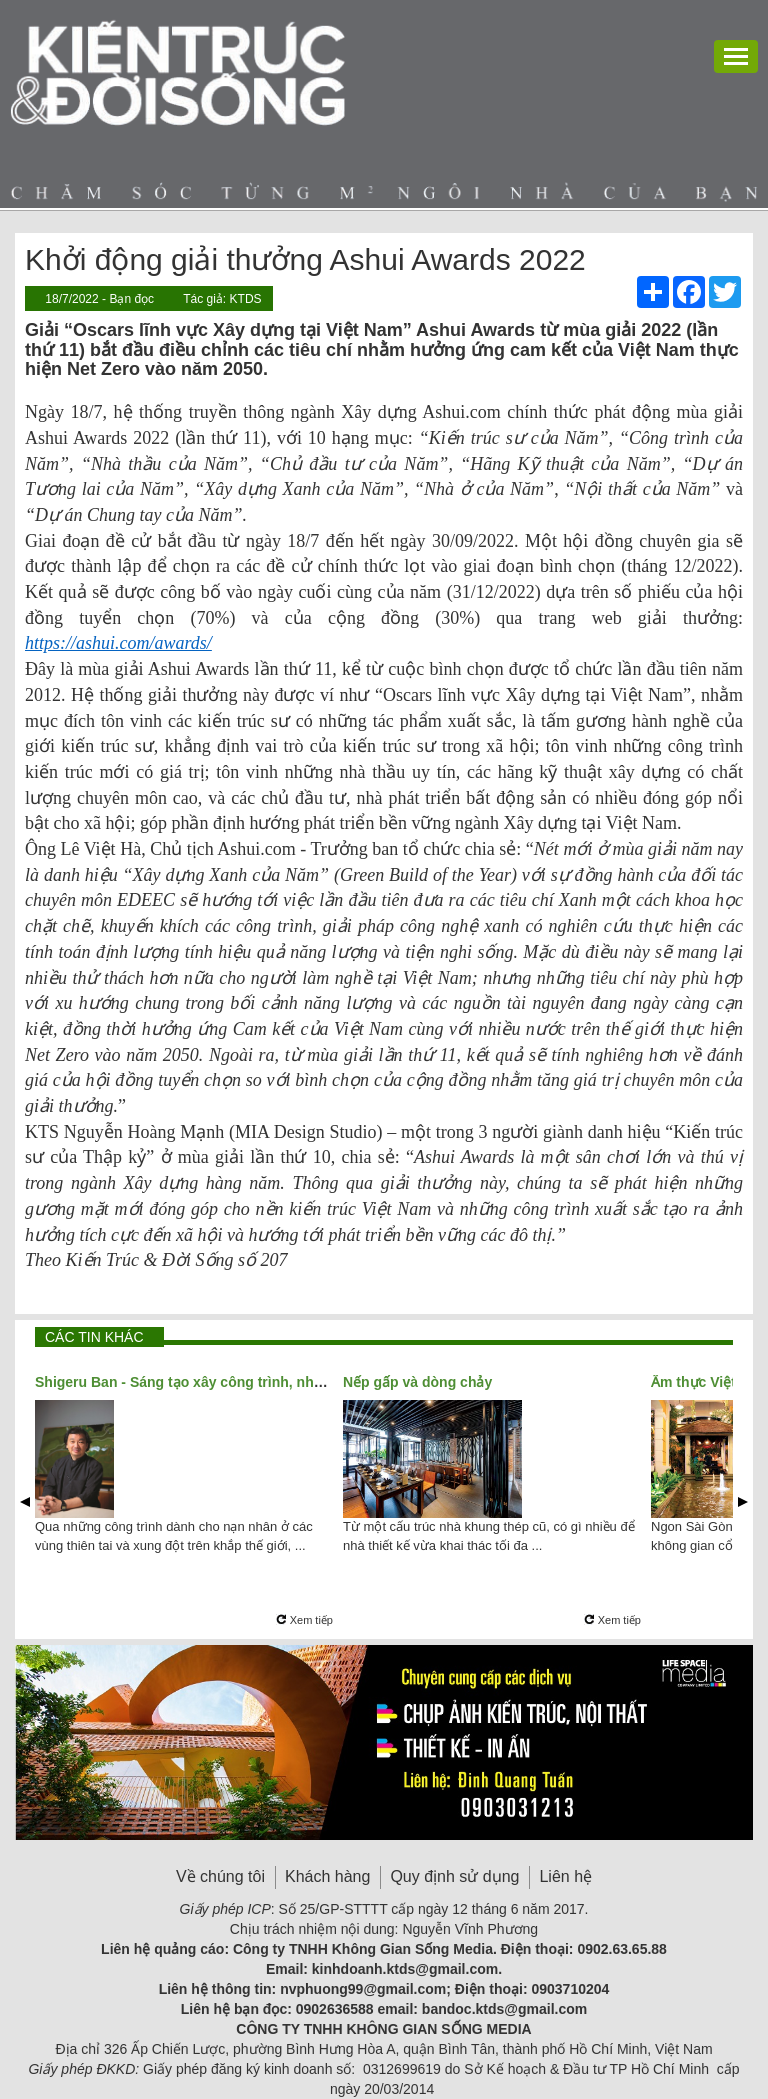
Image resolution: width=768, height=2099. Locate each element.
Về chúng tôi (220, 1876)
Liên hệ (565, 1876)
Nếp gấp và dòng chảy (417, 1382)
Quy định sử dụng (454, 1876)
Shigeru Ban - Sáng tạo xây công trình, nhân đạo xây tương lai (242, 1382)
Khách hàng (327, 1876)
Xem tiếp (304, 1620)
